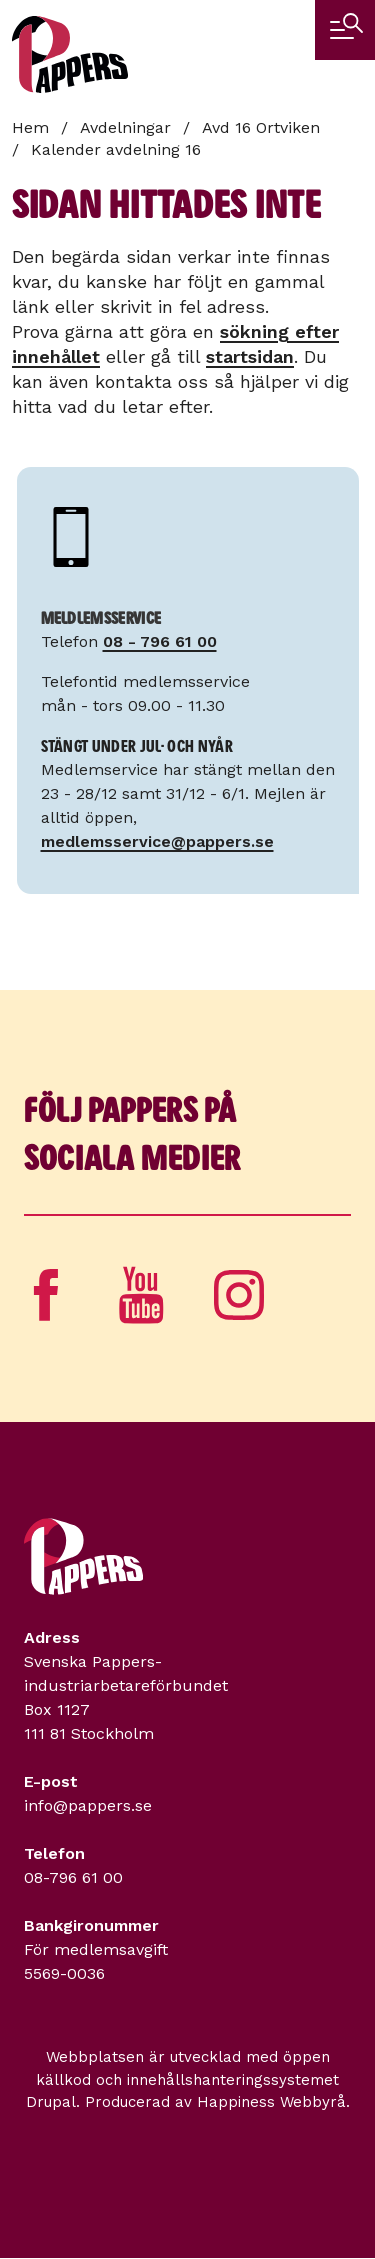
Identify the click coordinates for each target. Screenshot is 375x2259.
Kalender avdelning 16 (116, 149)
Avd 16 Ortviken (261, 127)
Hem (30, 127)
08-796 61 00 (73, 1877)
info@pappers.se (88, 1805)
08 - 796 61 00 (160, 641)
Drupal (51, 2102)
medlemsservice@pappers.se (157, 841)
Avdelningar (125, 127)
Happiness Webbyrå (271, 2102)
